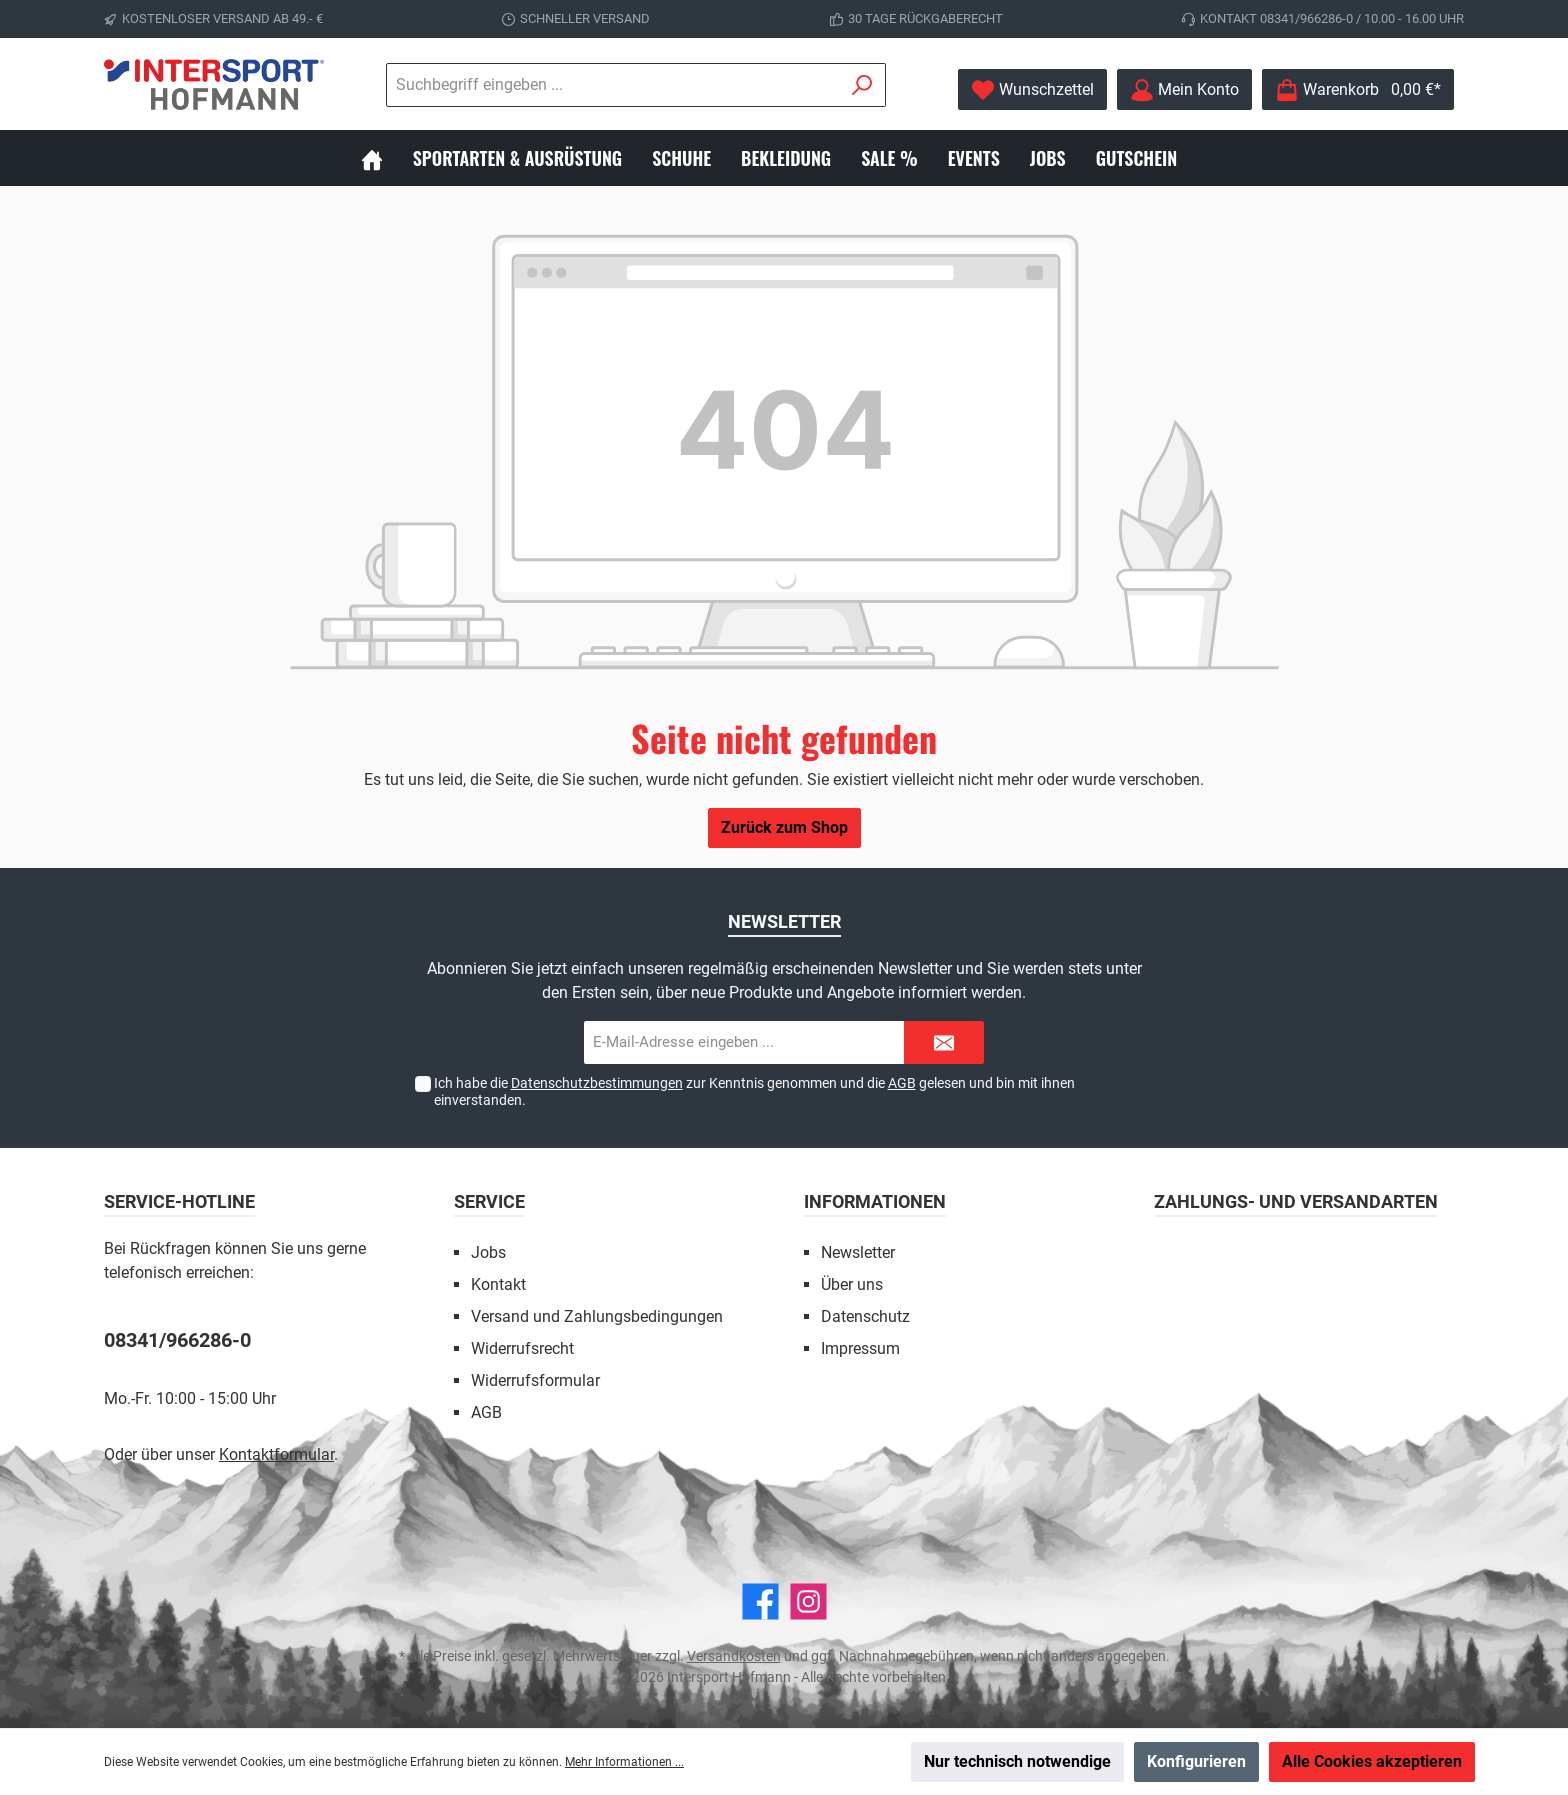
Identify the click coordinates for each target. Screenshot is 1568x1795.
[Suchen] (752, 85)
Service (489, 1201)
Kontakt (498, 1284)
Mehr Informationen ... (624, 1762)
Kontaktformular (276, 1454)
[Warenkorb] (1358, 89)
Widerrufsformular (535, 1380)
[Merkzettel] (1032, 89)
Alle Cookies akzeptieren (1372, 1761)
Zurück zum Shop (784, 827)
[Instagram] (808, 1601)
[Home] (387, 158)
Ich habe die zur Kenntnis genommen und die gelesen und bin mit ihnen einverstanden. (754, 1091)
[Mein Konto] (1184, 89)
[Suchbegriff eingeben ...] (503, 85)
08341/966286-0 (177, 1340)
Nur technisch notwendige (1017, 1761)
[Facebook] (760, 1601)
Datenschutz (865, 1316)
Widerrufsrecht (522, 1348)
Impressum (860, 1348)
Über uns (852, 1284)
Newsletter (858, 1252)
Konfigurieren (1196, 1761)
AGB (902, 1083)
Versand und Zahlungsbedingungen (597, 1316)
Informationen (875, 1201)
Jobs (488, 1252)
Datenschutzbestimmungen (597, 1083)
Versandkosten (734, 1656)
